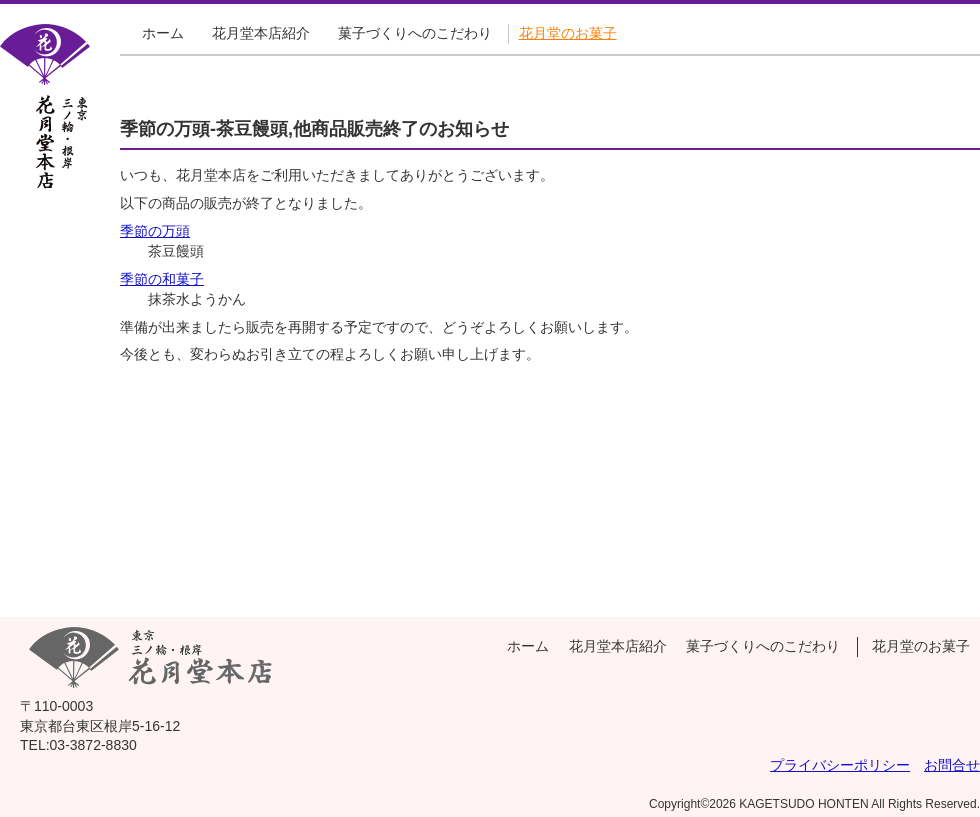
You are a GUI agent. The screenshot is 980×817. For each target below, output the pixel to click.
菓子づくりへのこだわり (415, 33)
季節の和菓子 (162, 279)
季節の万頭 (155, 231)
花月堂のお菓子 (568, 33)
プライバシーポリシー (840, 765)
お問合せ (952, 765)
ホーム (163, 33)
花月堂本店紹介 (261, 33)
